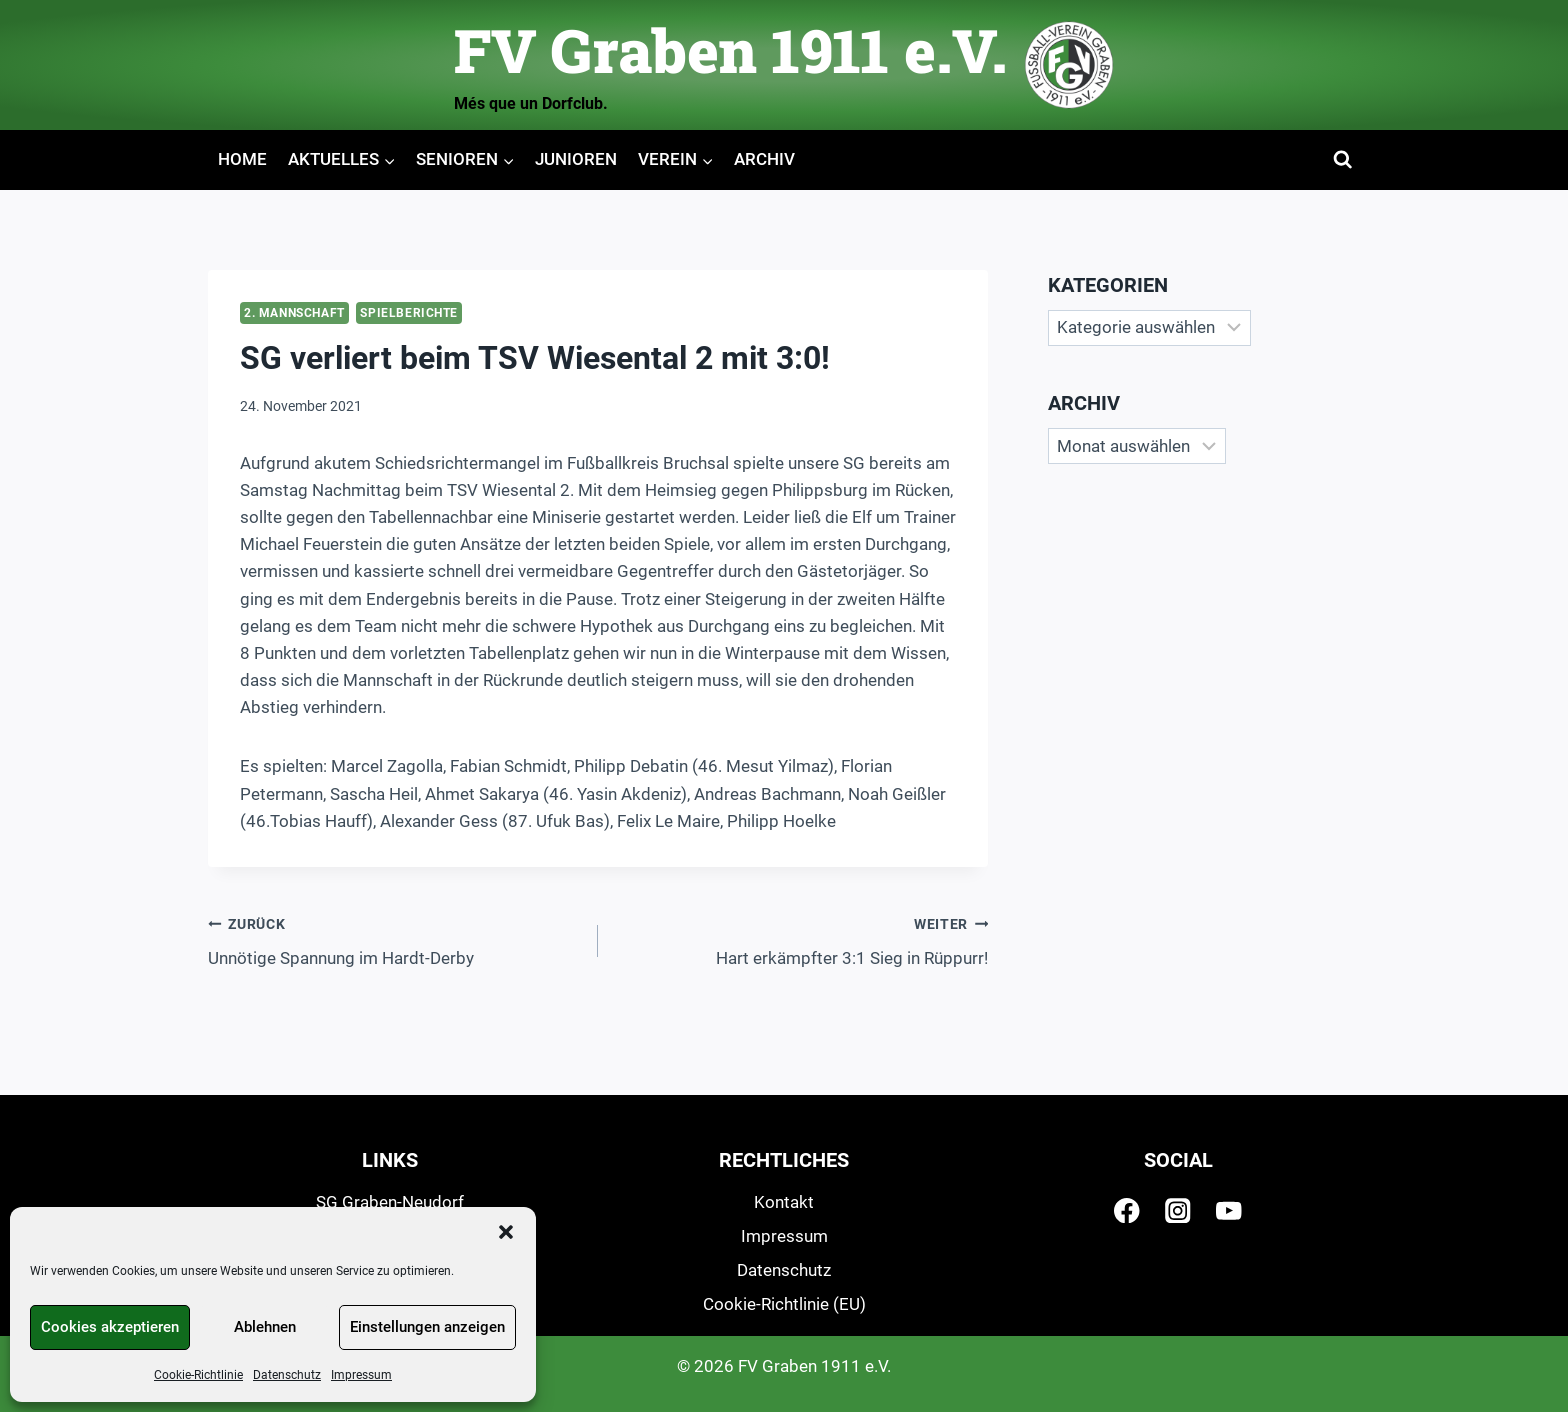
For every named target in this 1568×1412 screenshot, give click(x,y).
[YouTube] (1229, 1210)
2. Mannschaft (294, 313)
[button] (506, 1232)
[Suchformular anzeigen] (1343, 160)
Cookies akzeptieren (110, 1327)
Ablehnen (265, 1327)
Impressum (361, 1375)
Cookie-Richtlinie (198, 1375)
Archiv (764, 159)
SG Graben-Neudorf (390, 1202)
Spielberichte (409, 313)
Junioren (576, 159)
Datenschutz (287, 1375)
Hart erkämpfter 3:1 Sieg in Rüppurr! (801, 939)
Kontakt (784, 1202)
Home (242, 159)
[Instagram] (1178, 1210)
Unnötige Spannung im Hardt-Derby (394, 939)
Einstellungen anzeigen (427, 1327)
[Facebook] (1127, 1210)
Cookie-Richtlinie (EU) (784, 1304)
